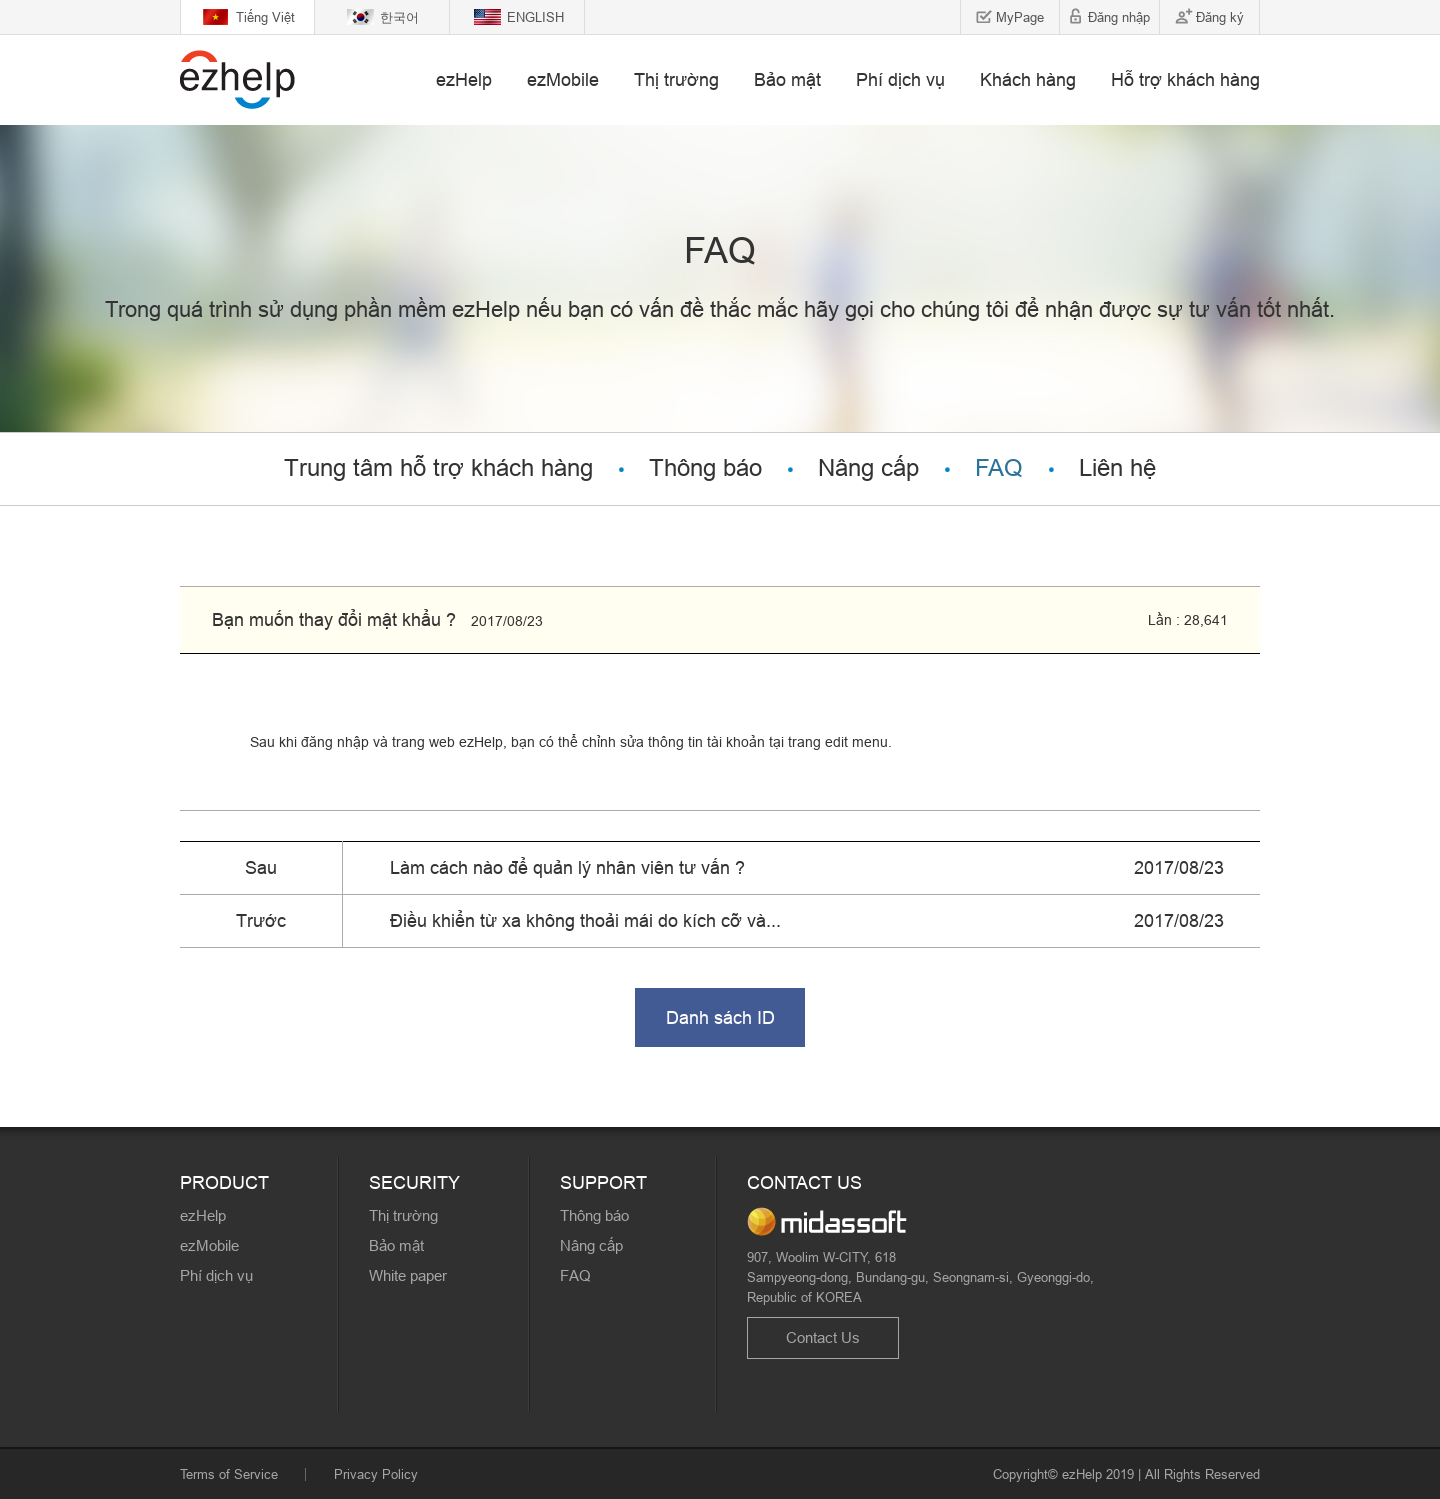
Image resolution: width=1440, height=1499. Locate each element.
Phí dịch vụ (900, 79)
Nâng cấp (868, 468)
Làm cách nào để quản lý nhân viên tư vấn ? (567, 867)
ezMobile (563, 79)
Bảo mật (787, 79)
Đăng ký (1220, 17)
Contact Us (823, 1337)
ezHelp (464, 79)
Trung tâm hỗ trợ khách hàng (438, 468)
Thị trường (676, 79)
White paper (408, 1275)
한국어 (399, 17)
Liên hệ (1117, 468)
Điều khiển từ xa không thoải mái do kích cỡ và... (585, 920)
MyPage (1020, 17)
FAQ (999, 468)
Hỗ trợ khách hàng (1185, 79)
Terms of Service (229, 1474)
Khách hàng (1028, 79)
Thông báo (705, 468)
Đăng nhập (1119, 17)
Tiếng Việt (265, 17)
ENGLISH (535, 17)
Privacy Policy (376, 1474)
